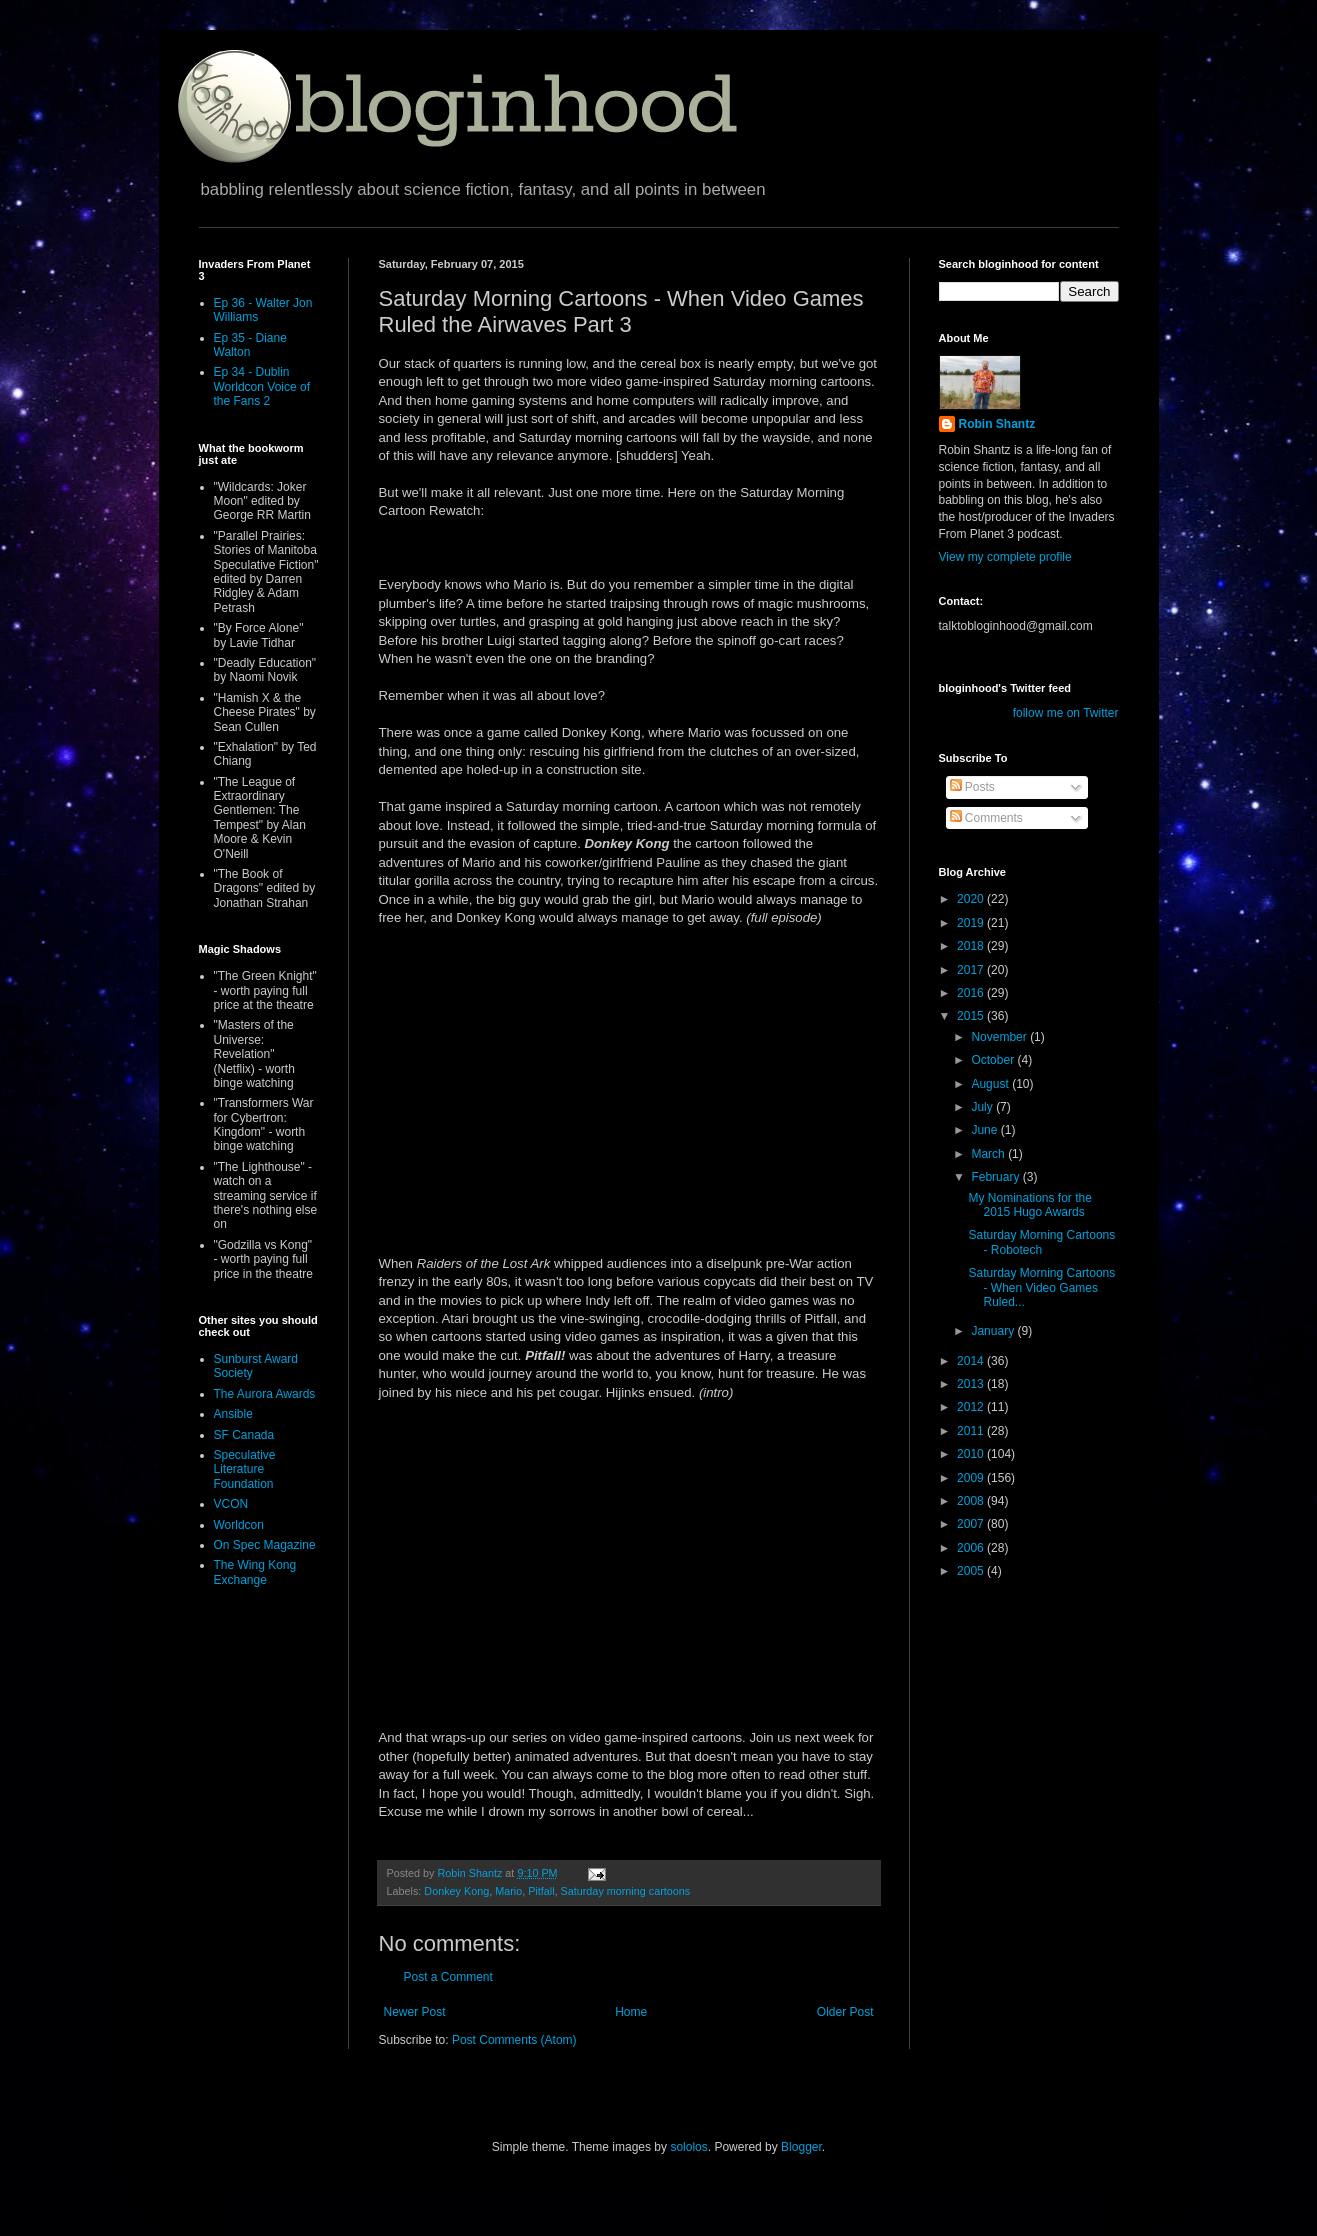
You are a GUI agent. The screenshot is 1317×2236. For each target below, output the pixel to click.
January (994, 1331)
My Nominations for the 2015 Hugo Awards (1029, 1205)
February (996, 1177)
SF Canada (244, 1435)
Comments (986, 818)
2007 (972, 1524)
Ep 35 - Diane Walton (250, 345)
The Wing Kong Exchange (255, 1572)
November (1000, 1037)
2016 (972, 993)
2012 (972, 1407)
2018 (972, 946)
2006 (972, 1548)
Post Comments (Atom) (514, 2040)
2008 (972, 1501)
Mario (508, 1891)
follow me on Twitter (1066, 713)
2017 (972, 970)
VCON (231, 1504)
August (991, 1084)
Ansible (233, 1414)
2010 (972, 1454)
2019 (972, 923)
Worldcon (239, 1525)
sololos (688, 2147)
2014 (972, 1361)
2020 (972, 899)
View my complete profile (1005, 557)
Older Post (845, 2012)
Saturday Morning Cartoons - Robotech (1041, 1242)
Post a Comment (448, 1977)
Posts (972, 787)
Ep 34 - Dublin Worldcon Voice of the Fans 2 (262, 386)
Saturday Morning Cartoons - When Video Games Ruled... (1041, 1287)
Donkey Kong (456, 1891)
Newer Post (415, 2012)
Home (631, 2012)
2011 (972, 1431)
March (989, 1154)
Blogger (801, 2147)
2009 (972, 1478)
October (994, 1060)
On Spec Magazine (265, 1545)
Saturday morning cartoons (626, 1891)
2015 (972, 1016)
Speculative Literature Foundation (245, 1469)
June (985, 1130)
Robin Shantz (997, 424)
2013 (972, 1384)
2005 (972, 1571)
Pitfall (541, 1891)
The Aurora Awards (265, 1394)
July (983, 1107)
